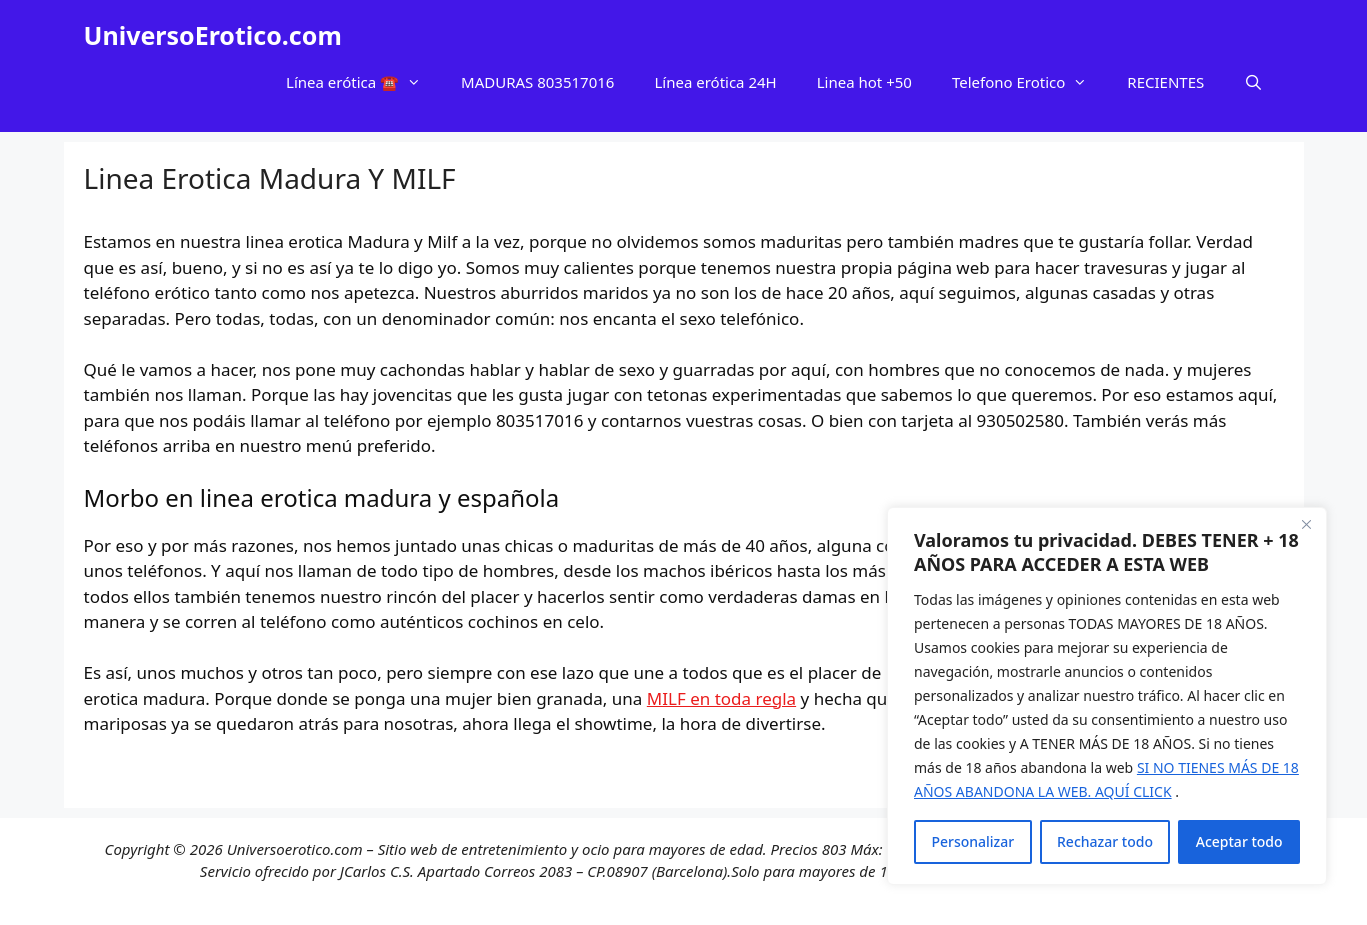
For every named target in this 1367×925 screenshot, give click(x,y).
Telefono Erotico (1029, 82)
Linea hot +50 (864, 82)
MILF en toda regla (721, 698)
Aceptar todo (1239, 841)
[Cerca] (1306, 524)
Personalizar (972, 841)
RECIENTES (1165, 82)
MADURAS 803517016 (537, 82)
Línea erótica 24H (715, 82)
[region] (1107, 696)
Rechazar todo (1105, 841)
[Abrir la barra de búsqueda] (1253, 82)
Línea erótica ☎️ (363, 82)
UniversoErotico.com (213, 35)
